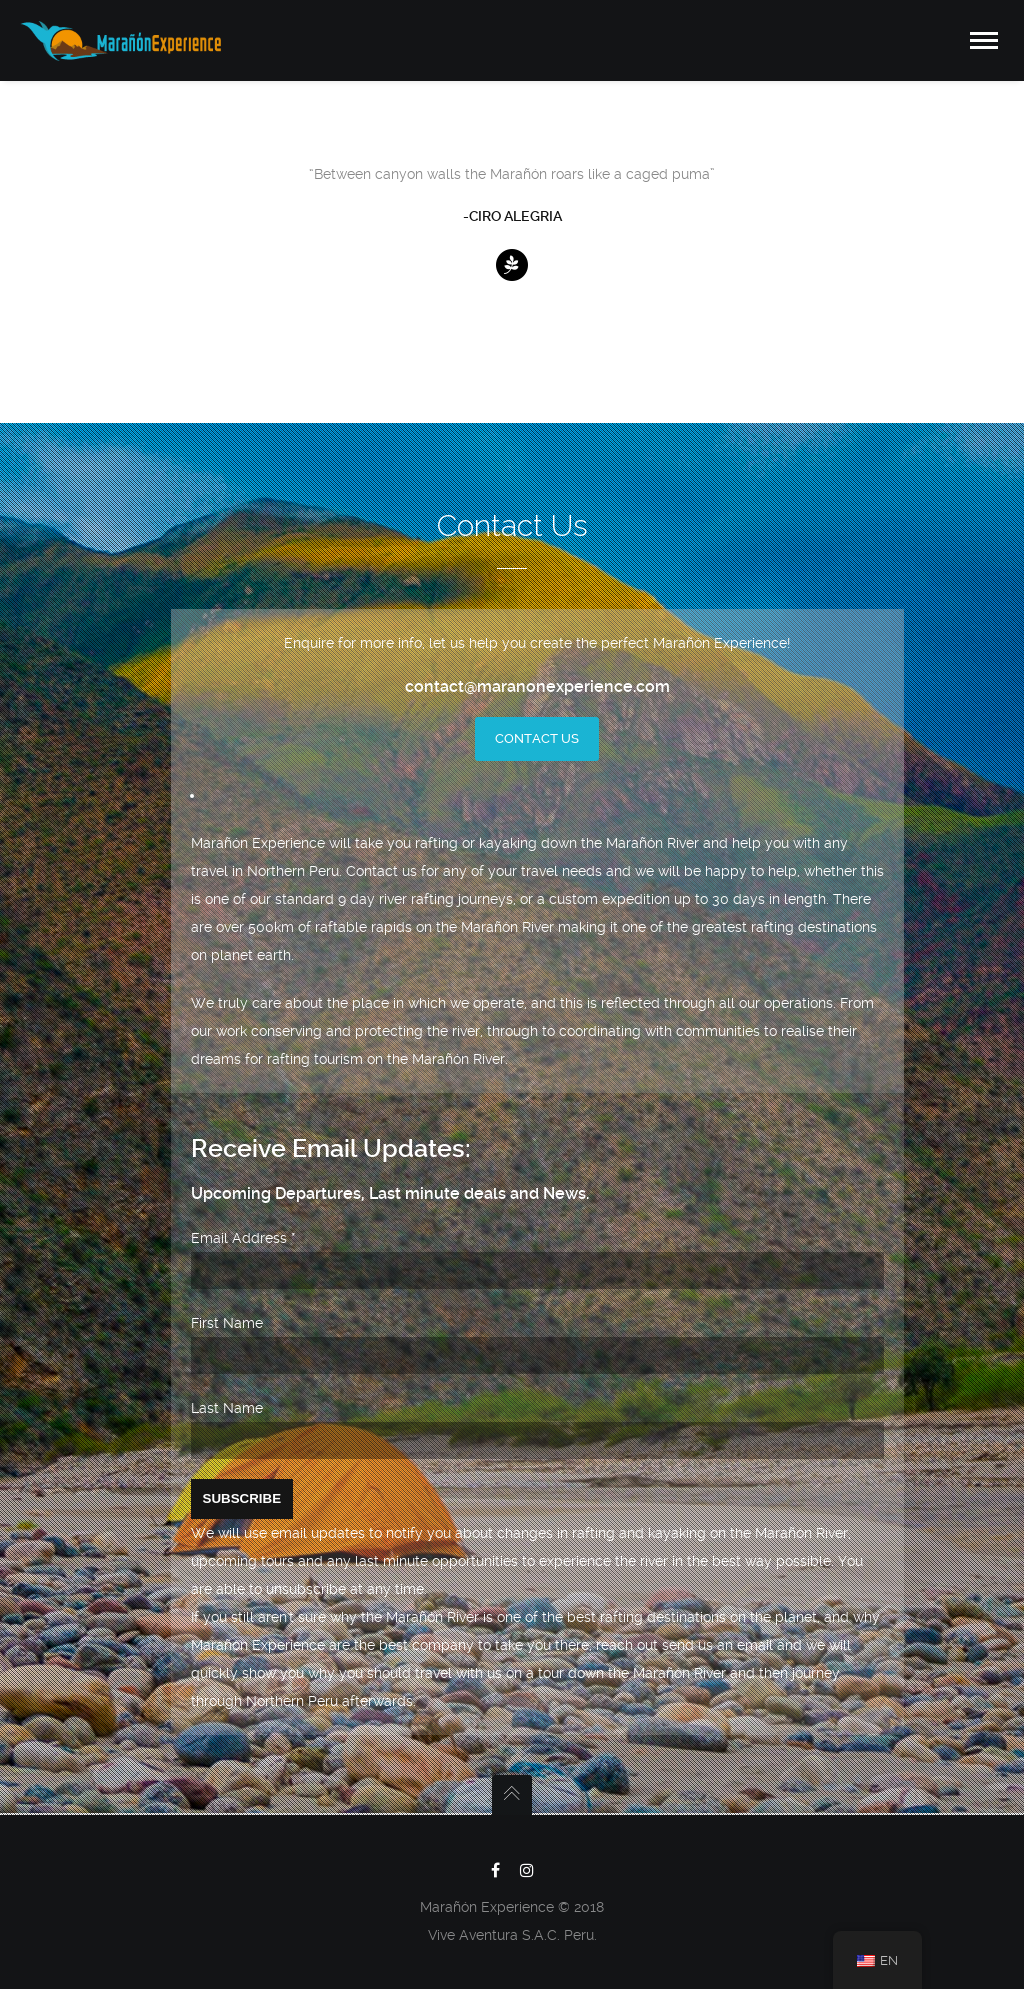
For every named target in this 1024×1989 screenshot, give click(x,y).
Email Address (243, 1238)
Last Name (227, 1408)
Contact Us (537, 738)
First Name (227, 1323)
